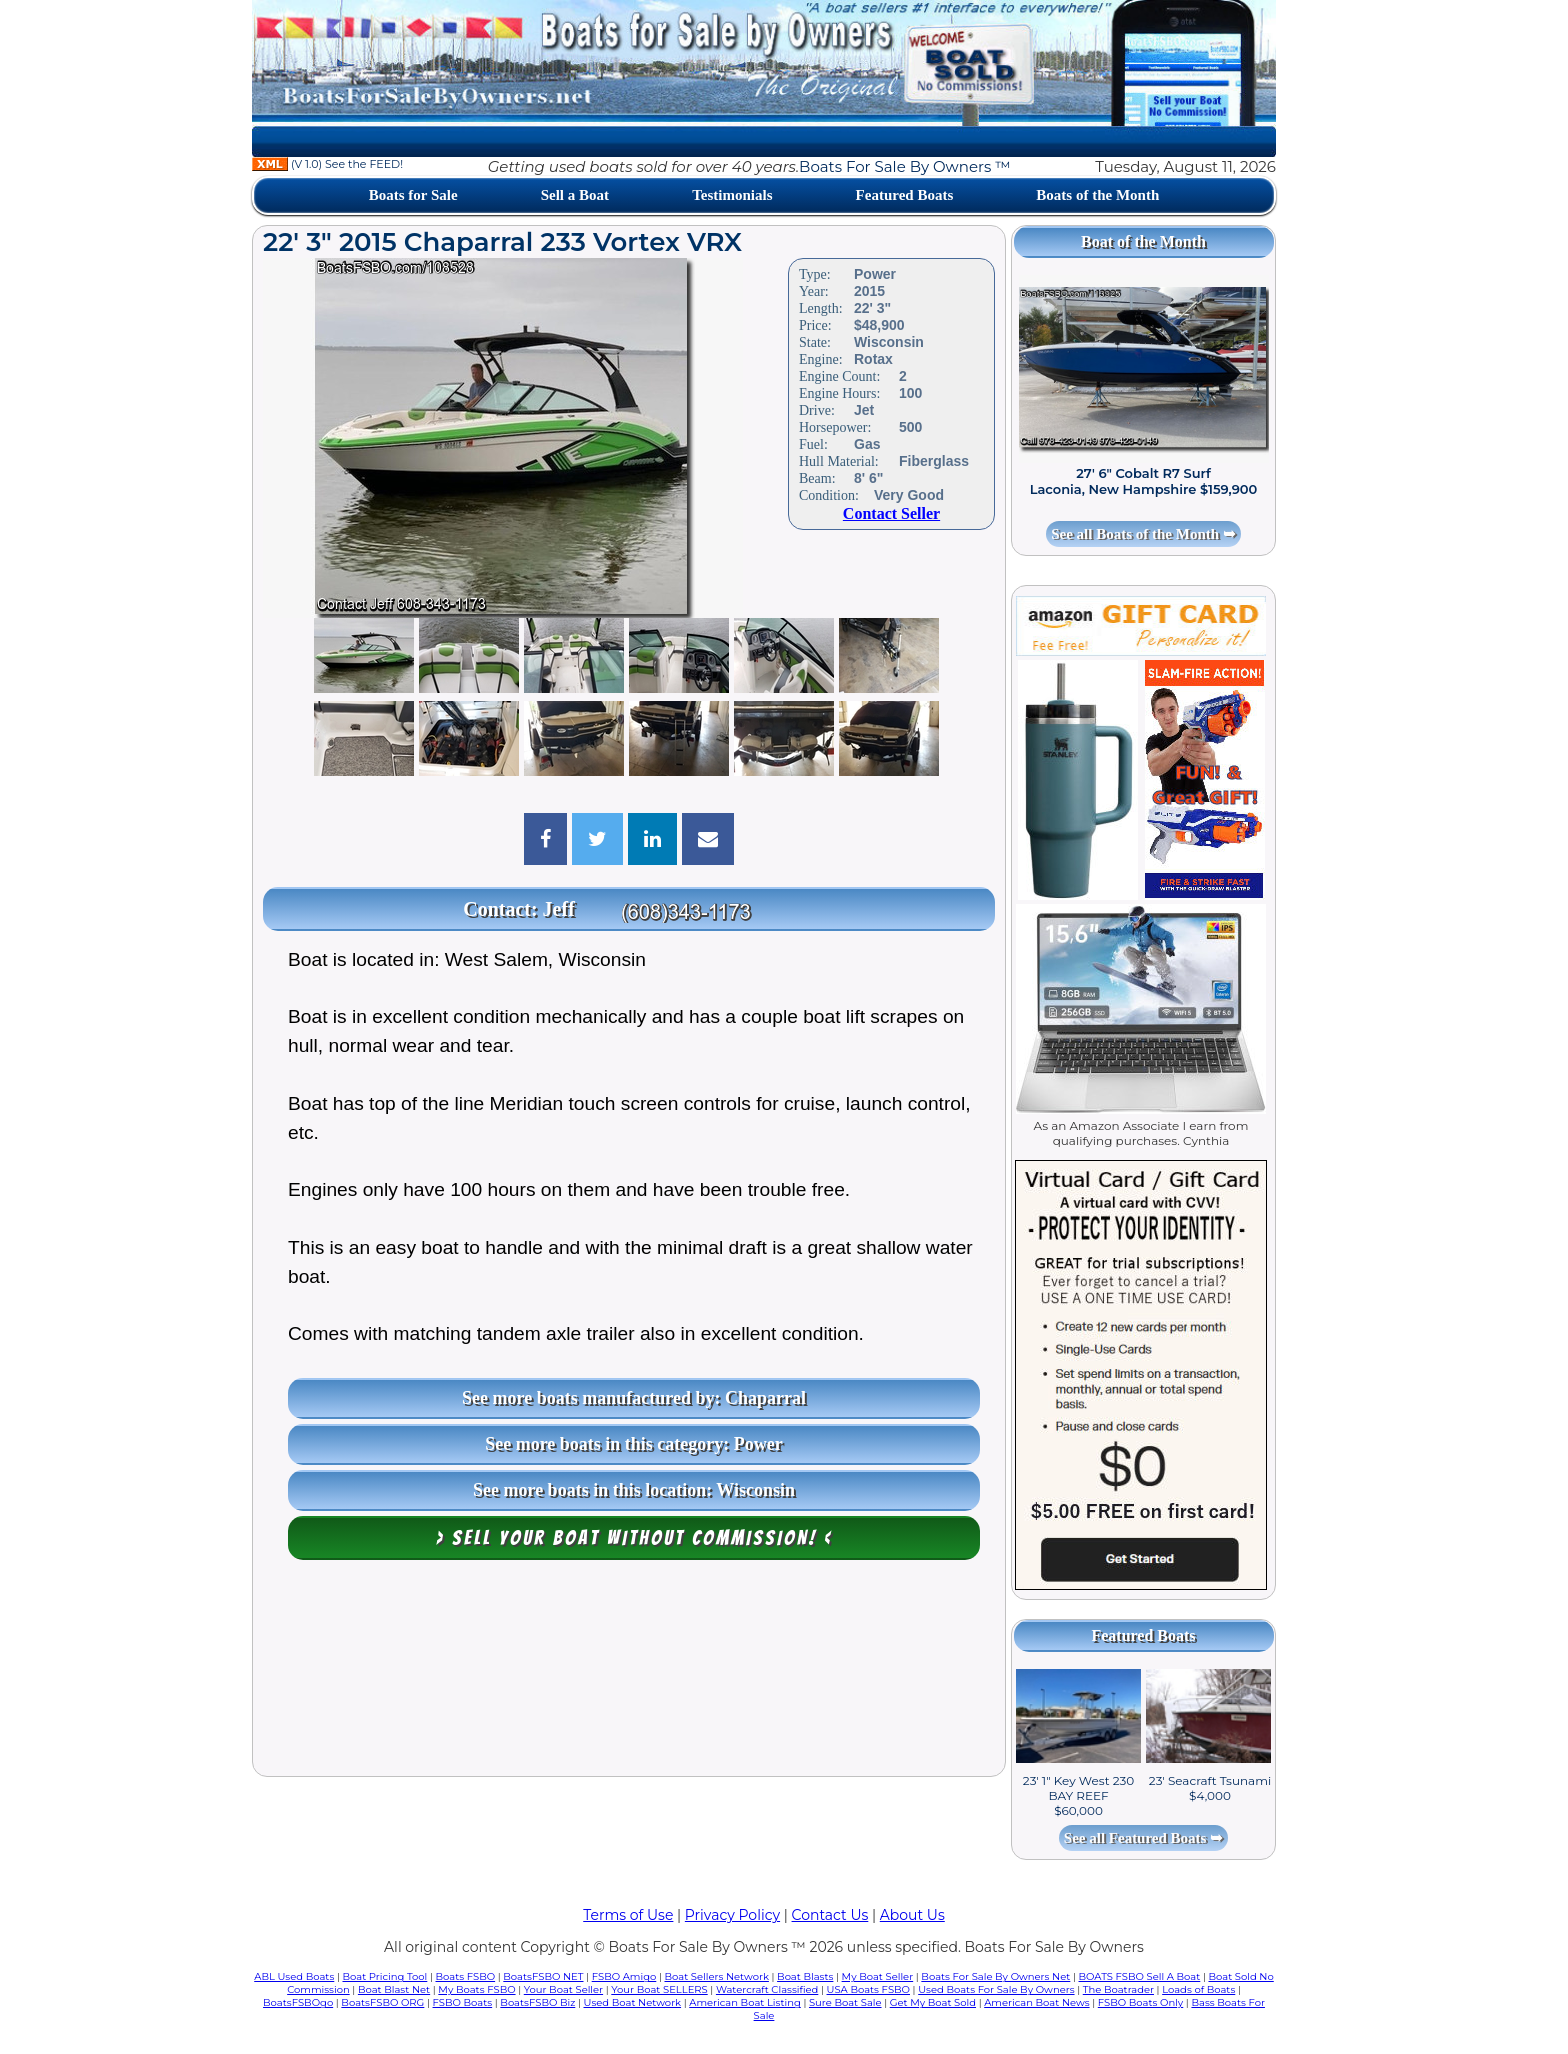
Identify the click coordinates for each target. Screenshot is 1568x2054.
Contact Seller (891, 513)
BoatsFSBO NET (543, 1976)
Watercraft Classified (767, 1989)
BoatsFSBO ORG (382, 2002)
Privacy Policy (732, 1915)
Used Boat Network (633, 2002)
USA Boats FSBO (868, 1989)
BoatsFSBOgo (298, 2002)
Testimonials (732, 195)
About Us (912, 1915)
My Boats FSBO (476, 1989)
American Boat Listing (745, 2002)
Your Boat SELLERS (659, 1989)
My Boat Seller (878, 1976)
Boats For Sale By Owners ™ (904, 166)
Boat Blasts (805, 1976)
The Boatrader (1118, 1989)
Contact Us (830, 1915)
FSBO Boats (463, 2002)
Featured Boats (905, 195)
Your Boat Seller (563, 1989)
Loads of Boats (1198, 1989)
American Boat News (1036, 2002)
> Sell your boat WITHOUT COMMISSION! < (634, 1538)
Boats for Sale (413, 195)
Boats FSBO (466, 1976)
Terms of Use (628, 1915)
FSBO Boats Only (1140, 2002)
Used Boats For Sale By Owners (996, 1989)
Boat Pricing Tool (384, 1976)
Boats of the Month (1097, 195)
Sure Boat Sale (845, 2002)
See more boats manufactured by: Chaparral (634, 1398)
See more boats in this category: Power (634, 1444)
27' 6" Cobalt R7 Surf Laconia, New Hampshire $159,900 (1144, 481)
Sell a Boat (575, 195)
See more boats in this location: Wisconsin (634, 1490)
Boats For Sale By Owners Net (995, 1976)
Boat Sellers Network (716, 1976)
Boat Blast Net (394, 1989)
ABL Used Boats (294, 1976)
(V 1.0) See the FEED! (327, 164)
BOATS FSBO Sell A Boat (1140, 1976)
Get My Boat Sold (933, 2002)
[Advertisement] (629, 1673)
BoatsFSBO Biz (537, 2002)
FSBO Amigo (624, 1976)
